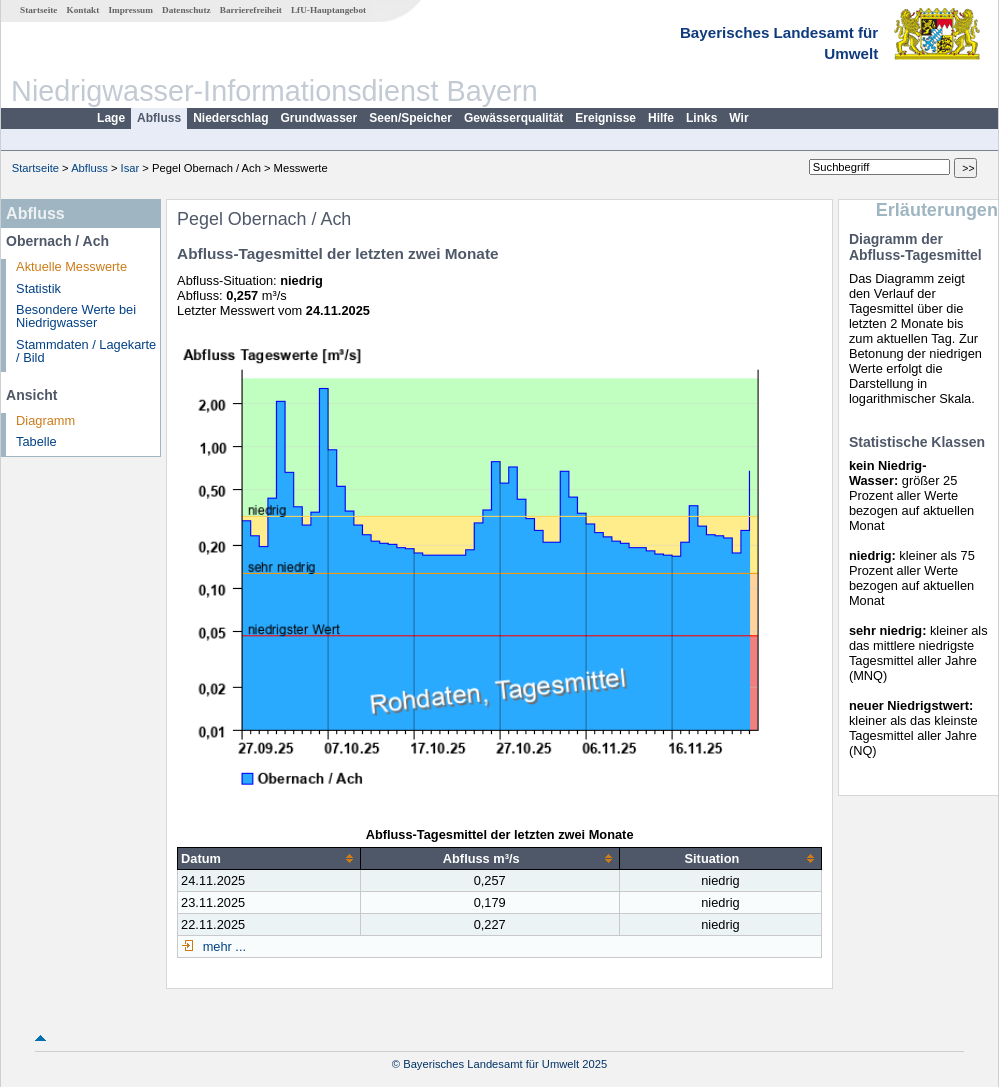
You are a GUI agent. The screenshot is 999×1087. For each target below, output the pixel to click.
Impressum (131, 10)
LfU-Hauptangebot (328, 10)
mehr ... (222, 946)
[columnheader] (269, 858)
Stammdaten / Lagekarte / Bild (86, 351)
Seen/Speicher (410, 118)
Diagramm (45, 420)
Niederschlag (230, 118)
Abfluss (159, 118)
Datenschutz (186, 10)
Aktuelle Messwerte (71, 266)
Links (701, 118)
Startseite (38, 10)
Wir (738, 118)
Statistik (38, 288)
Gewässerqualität (513, 118)
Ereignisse (605, 118)
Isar (130, 168)
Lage (111, 118)
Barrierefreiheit (251, 10)
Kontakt (83, 10)
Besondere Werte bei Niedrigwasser (76, 316)
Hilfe (661, 118)
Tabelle (36, 441)
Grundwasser (319, 118)
